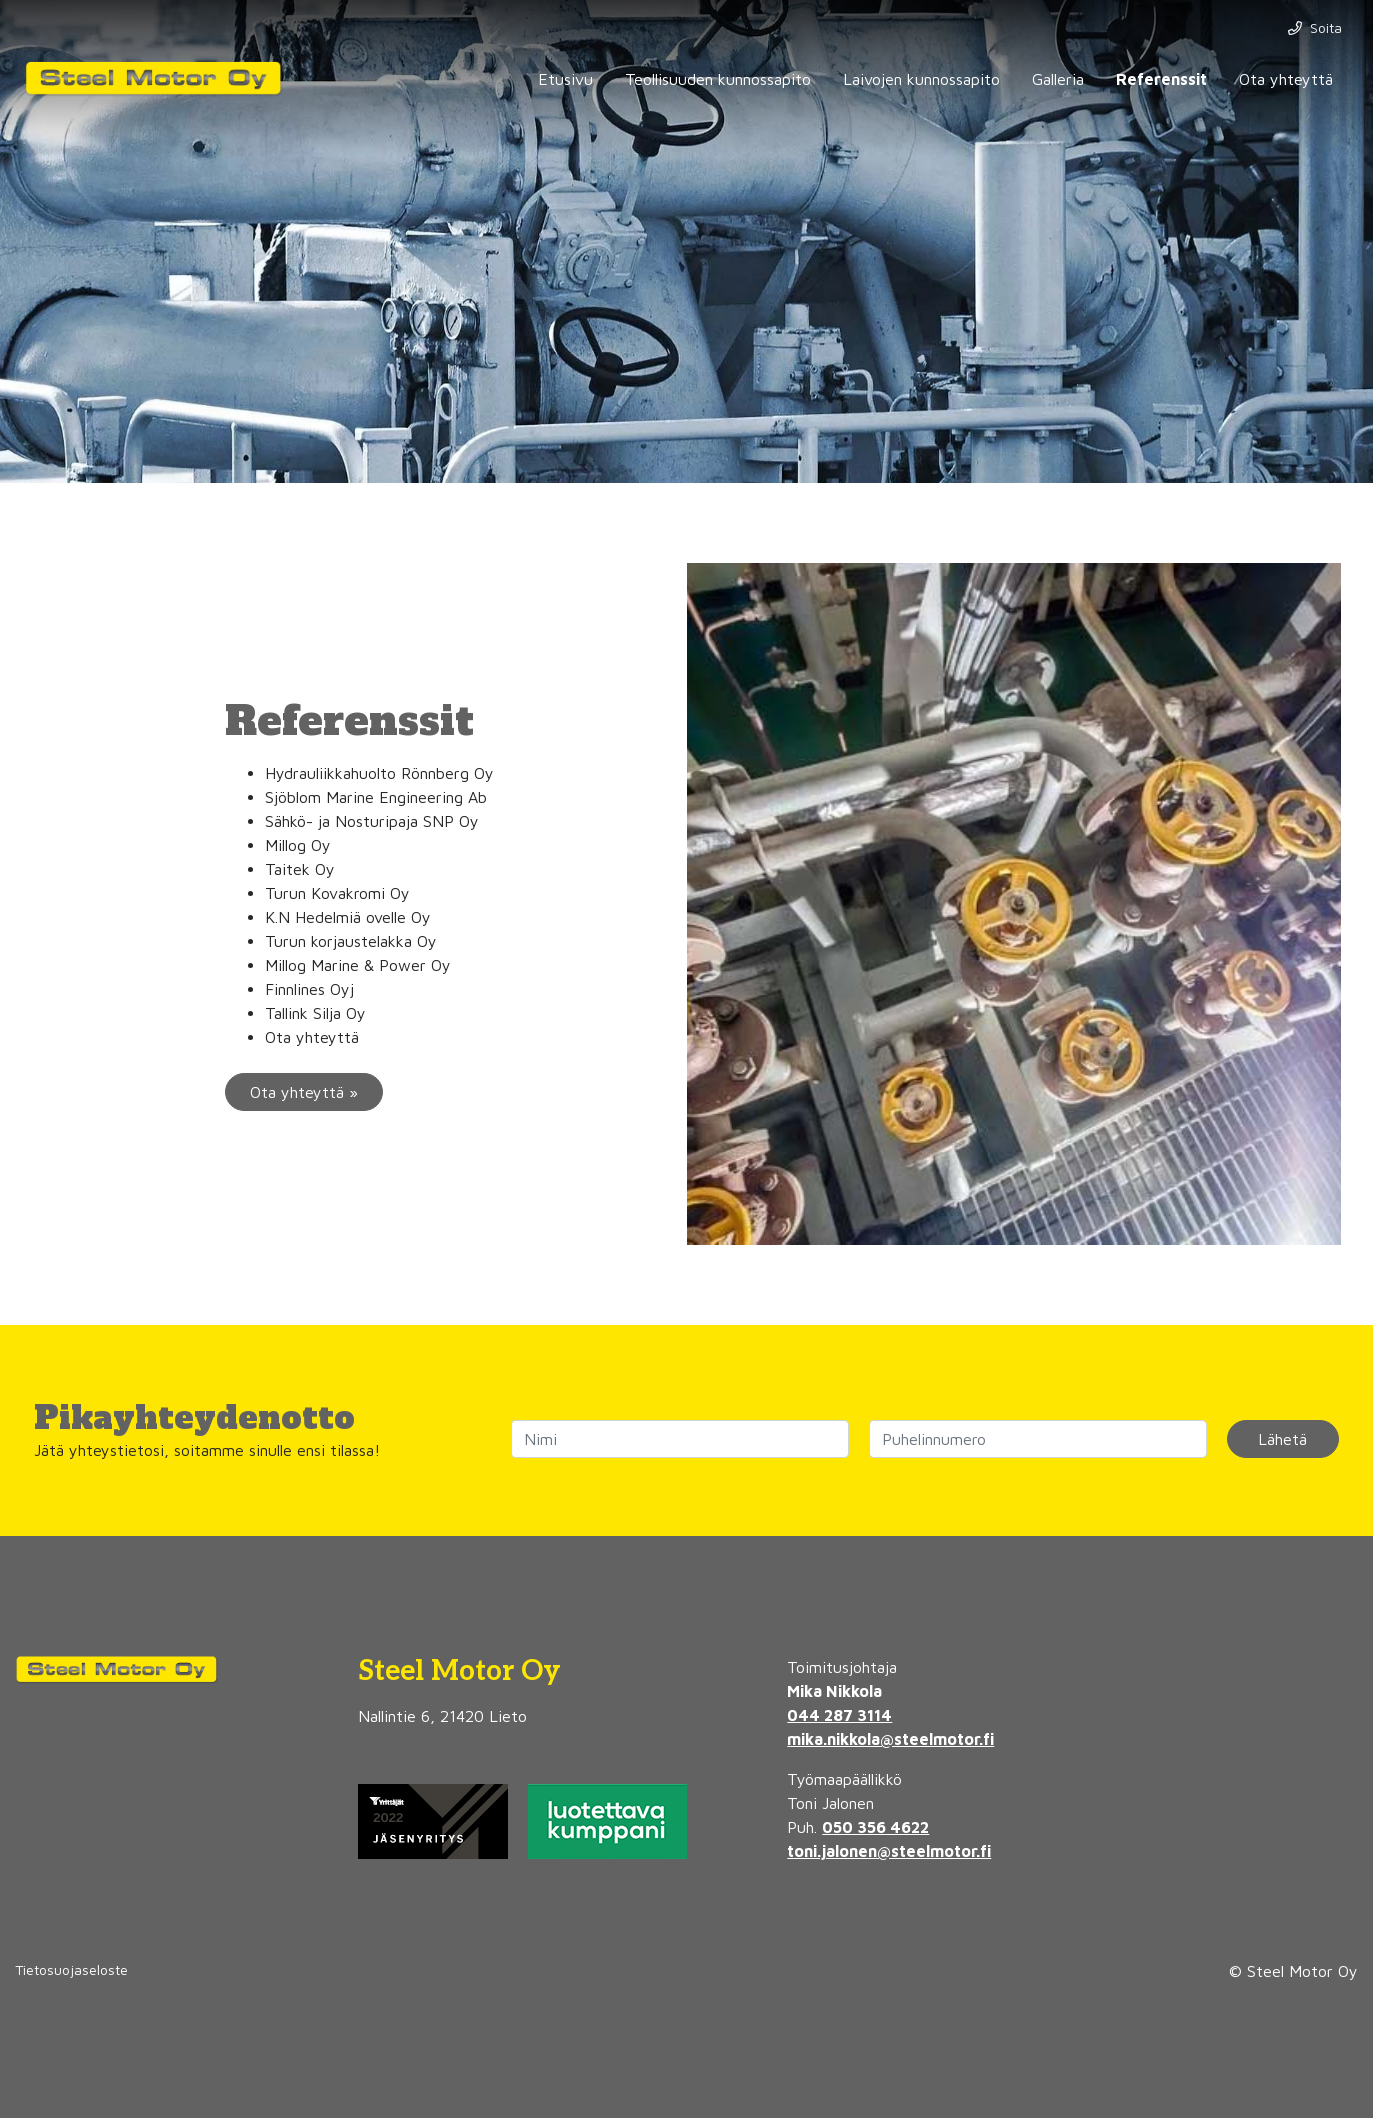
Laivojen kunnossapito (921, 79)
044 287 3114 (839, 1715)
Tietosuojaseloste (71, 1969)
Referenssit (1161, 79)
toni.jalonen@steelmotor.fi (889, 1851)
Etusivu (565, 79)
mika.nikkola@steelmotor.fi (890, 1739)
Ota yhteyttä (1286, 79)
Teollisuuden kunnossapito (718, 79)
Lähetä (1282, 1439)
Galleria (1058, 79)
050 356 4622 (875, 1827)
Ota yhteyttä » (304, 1092)
